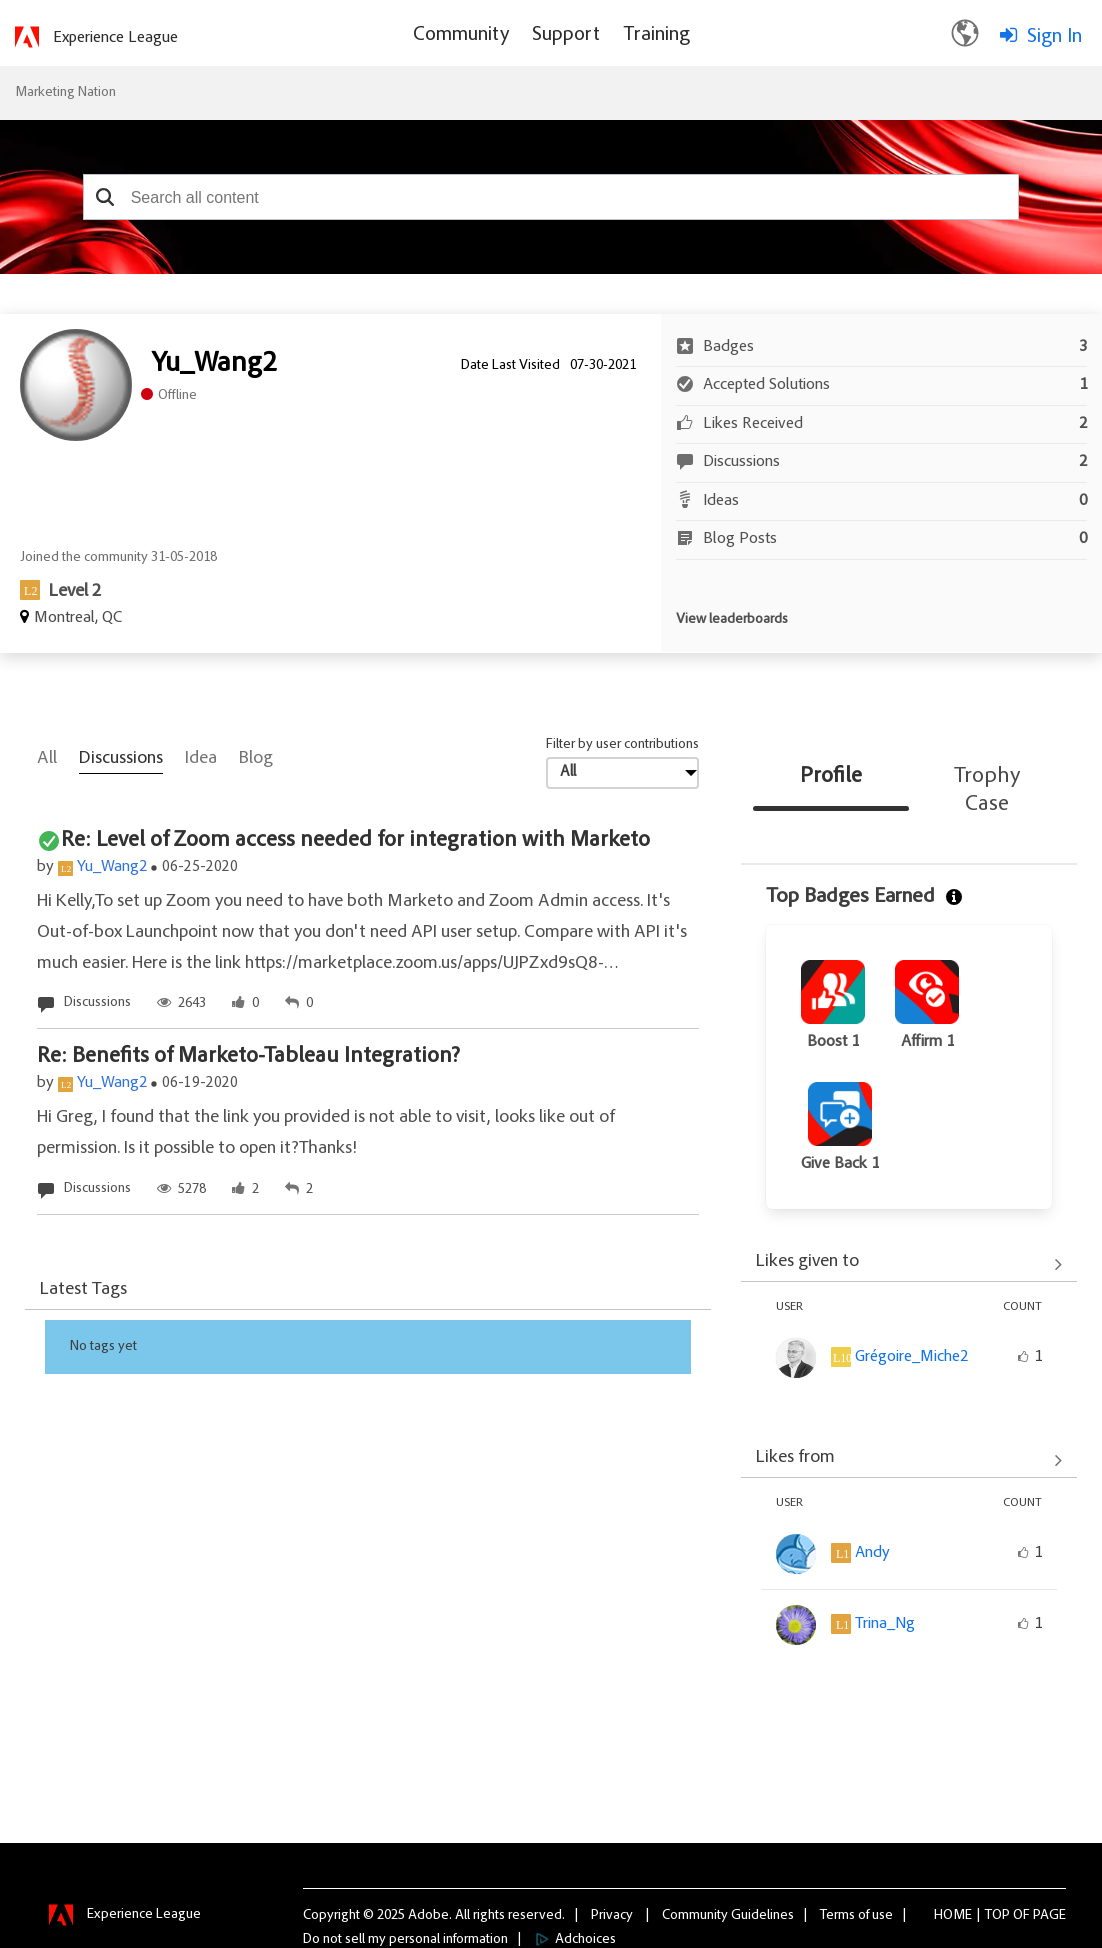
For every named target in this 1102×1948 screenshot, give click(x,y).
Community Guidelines (728, 1915)
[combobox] (551, 197)
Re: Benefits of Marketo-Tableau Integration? (248, 1057)
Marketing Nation (65, 93)
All (47, 759)
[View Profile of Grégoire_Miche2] (911, 1357)
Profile (831, 777)
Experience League (115, 38)
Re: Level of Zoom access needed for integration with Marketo (355, 841)
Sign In (1054, 37)
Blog (256, 759)
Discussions (121, 759)
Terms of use (856, 1915)
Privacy (612, 1915)
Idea (201, 759)
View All (909, 1264)
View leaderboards (732, 620)
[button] (105, 197)
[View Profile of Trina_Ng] (885, 1624)
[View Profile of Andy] (872, 1553)
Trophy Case (987, 791)
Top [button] (997, 1915)
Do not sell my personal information (405, 1939)
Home (953, 1915)
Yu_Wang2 (112, 867)
